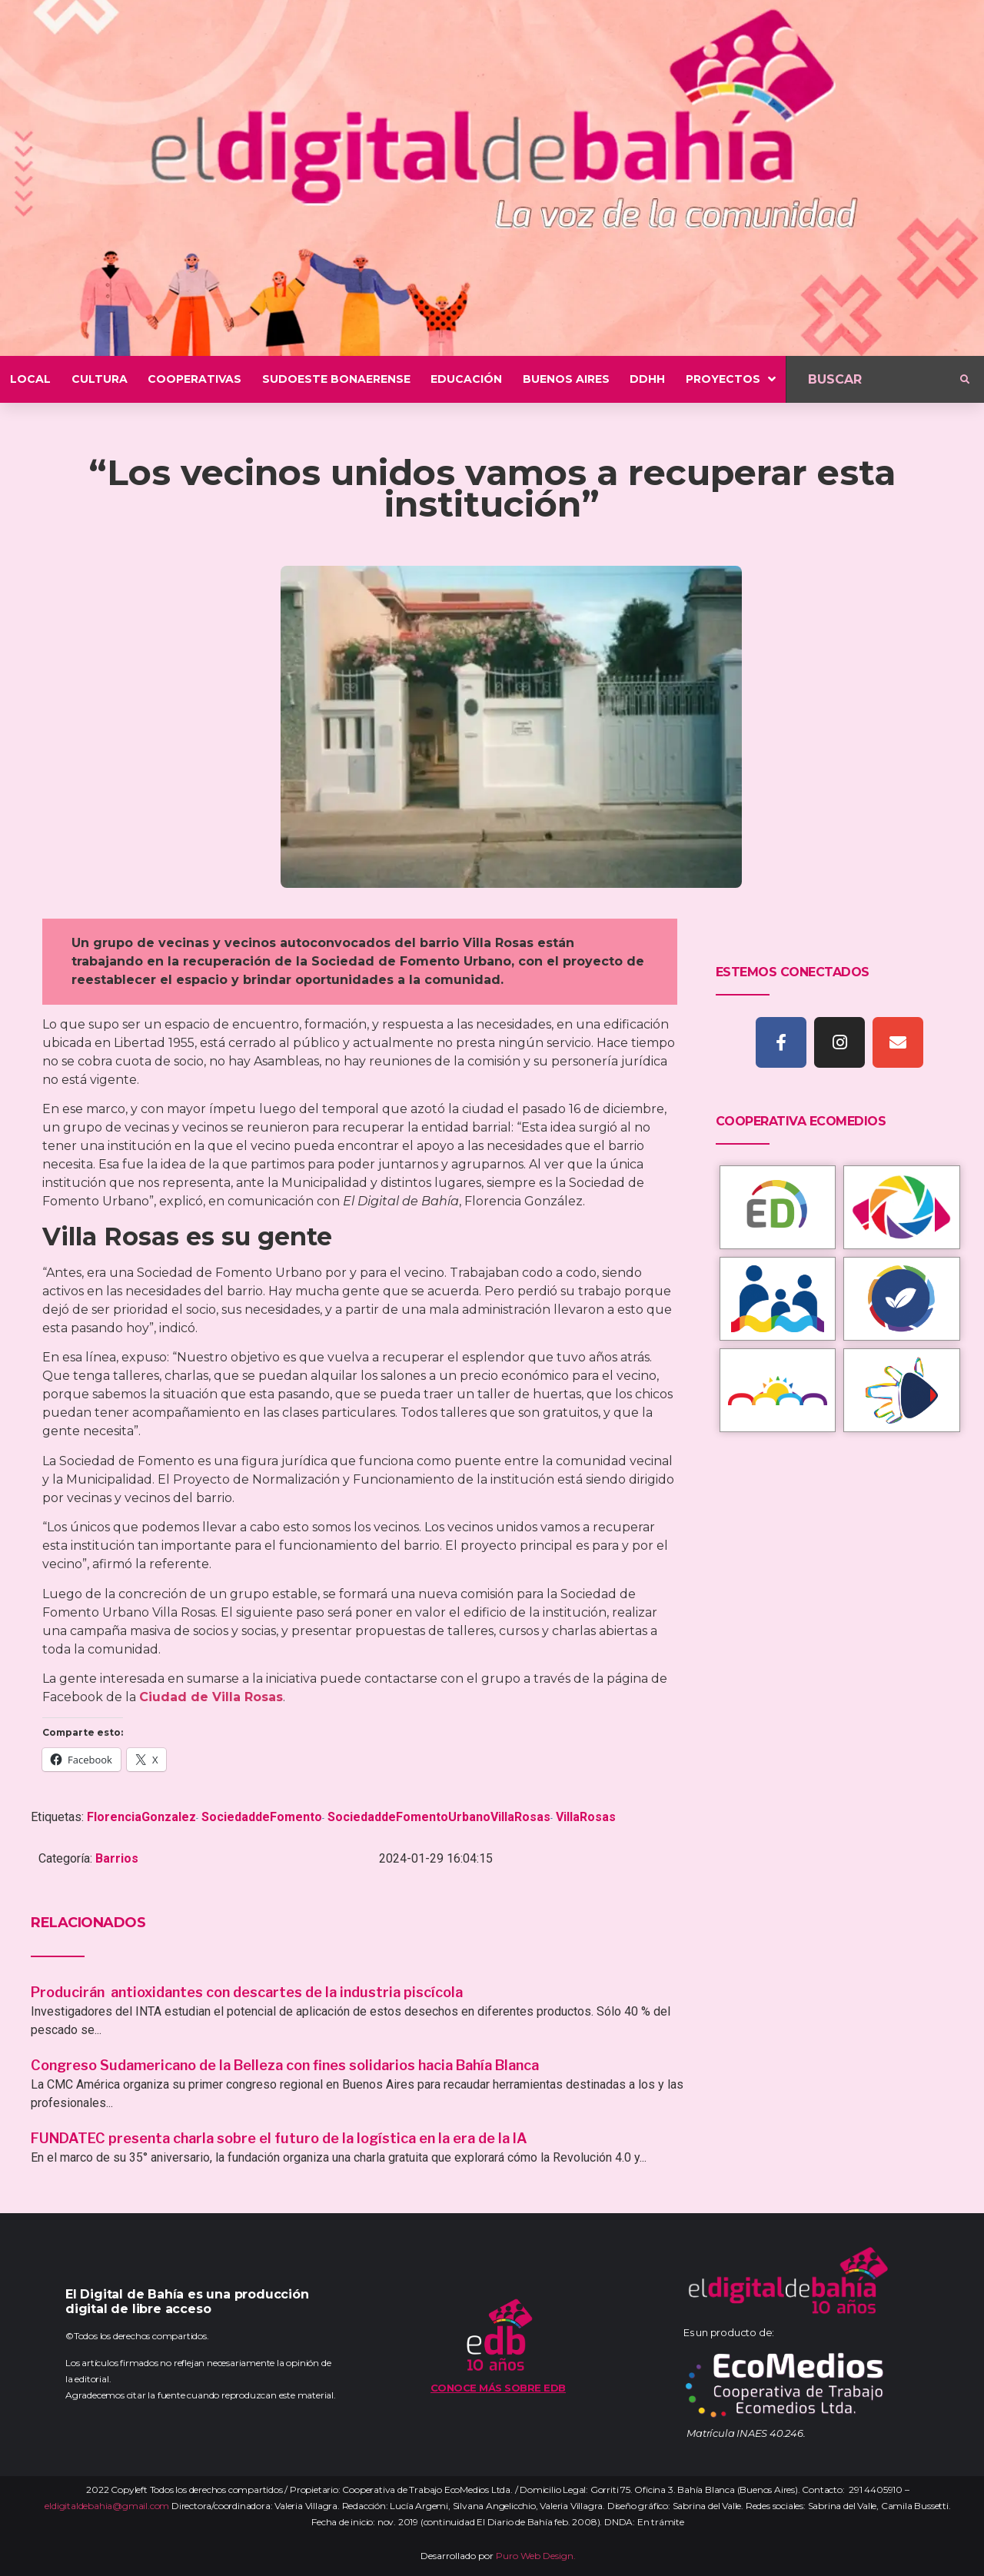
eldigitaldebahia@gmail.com (107, 2505)
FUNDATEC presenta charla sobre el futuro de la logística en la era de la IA (279, 2138)
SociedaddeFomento (261, 1817)
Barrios (116, 1858)
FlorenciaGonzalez (141, 1817)
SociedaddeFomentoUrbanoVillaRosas (438, 1817)
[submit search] (964, 379)
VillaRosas (586, 1817)
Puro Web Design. (536, 2555)
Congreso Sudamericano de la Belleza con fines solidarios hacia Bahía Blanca (285, 2065)
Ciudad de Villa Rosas (211, 1697)
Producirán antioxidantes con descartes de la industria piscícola (248, 1992)
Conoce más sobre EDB (498, 2388)
